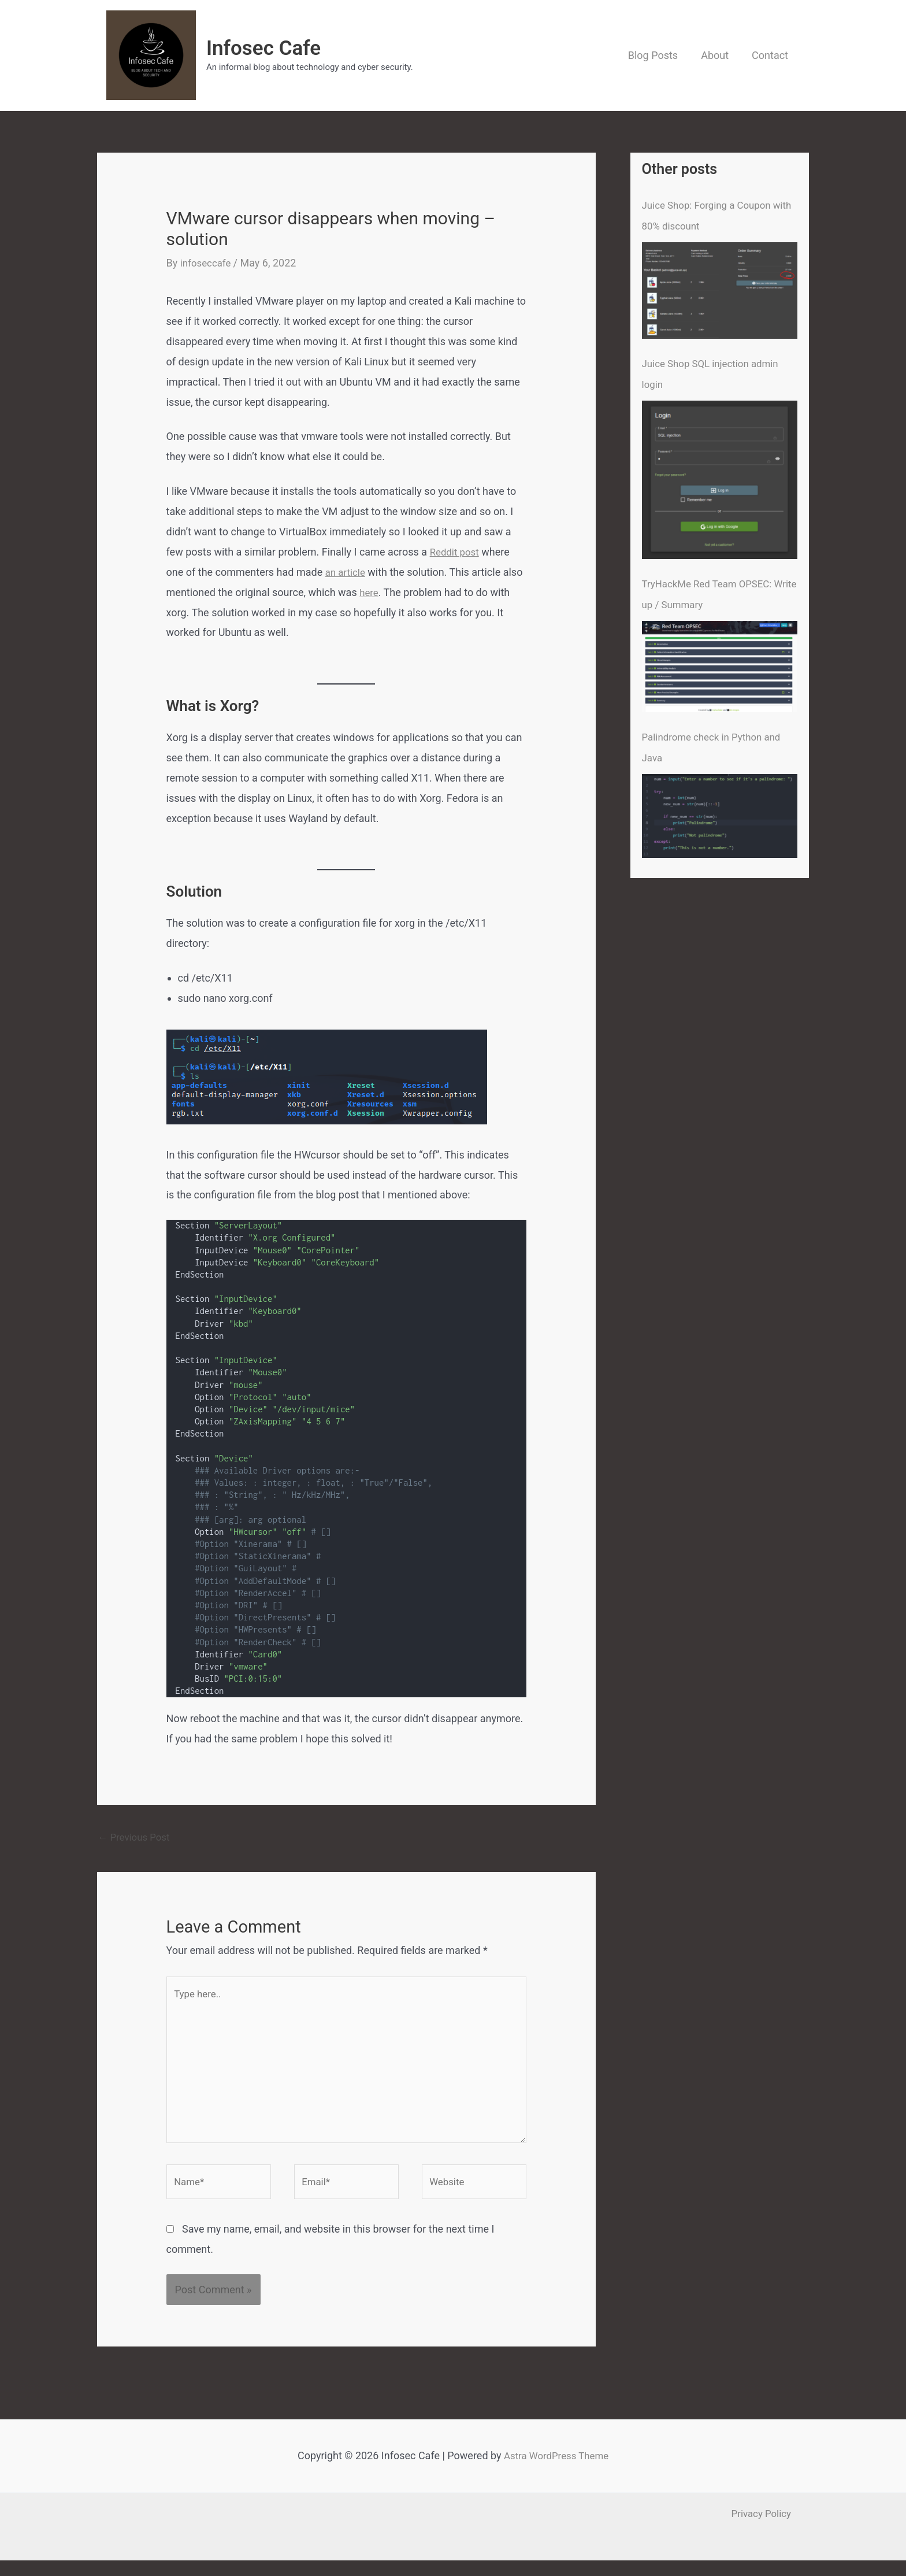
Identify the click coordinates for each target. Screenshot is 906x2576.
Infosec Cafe (263, 48)
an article (346, 572)
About (718, 55)
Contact (771, 55)
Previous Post (136, 1837)
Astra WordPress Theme (556, 2471)
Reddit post (456, 552)
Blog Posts (659, 55)
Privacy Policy (768, 2529)
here (369, 592)
